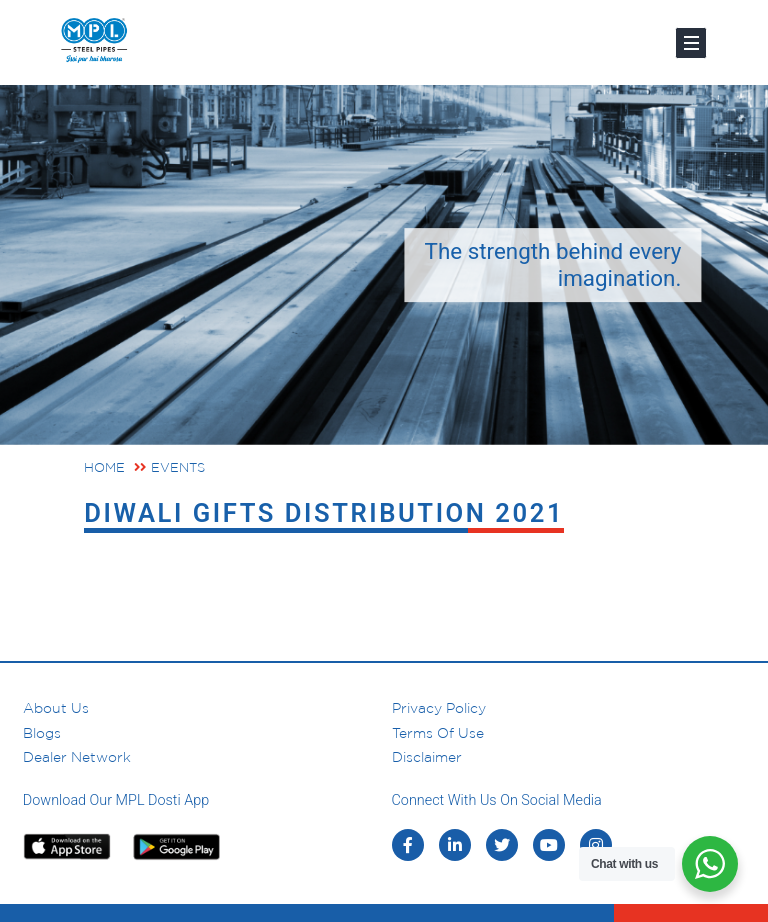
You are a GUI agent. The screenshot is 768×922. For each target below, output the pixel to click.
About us (56, 708)
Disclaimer (427, 757)
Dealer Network (77, 757)
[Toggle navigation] (691, 43)
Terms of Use (438, 733)
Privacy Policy (439, 708)
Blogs (42, 733)
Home (104, 467)
